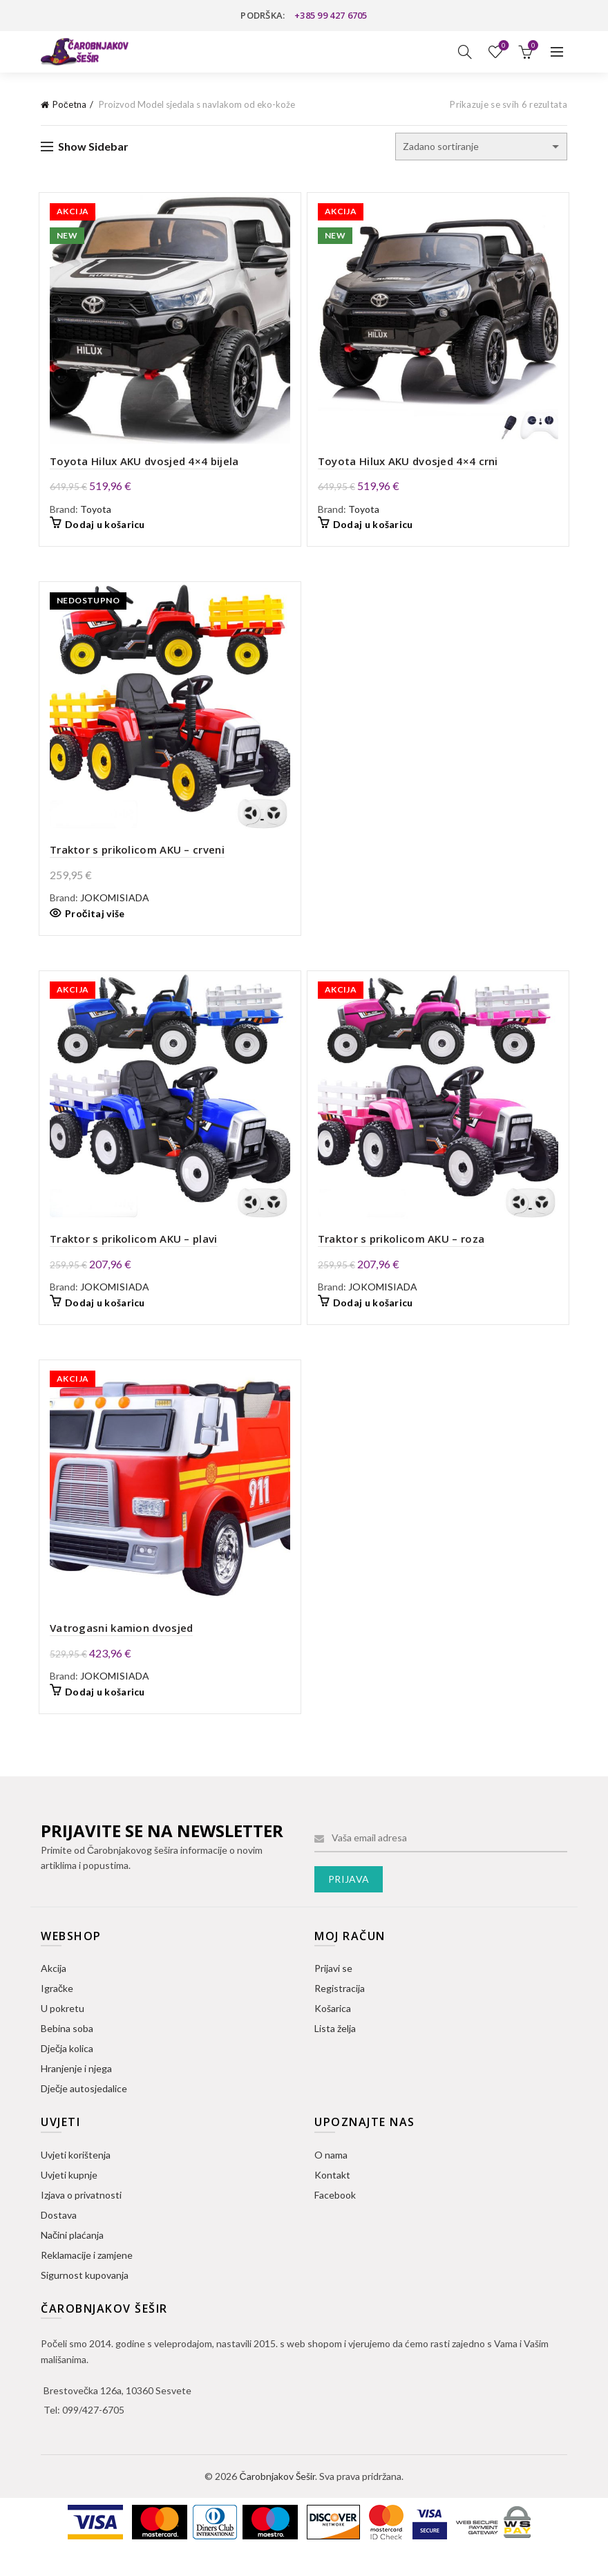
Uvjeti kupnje (69, 2197)
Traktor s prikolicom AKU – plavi (128, 1256)
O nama (331, 2177)
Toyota (90, 514)
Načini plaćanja (72, 2257)
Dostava (59, 2237)
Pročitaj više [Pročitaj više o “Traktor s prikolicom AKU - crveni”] (89, 924)
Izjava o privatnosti (81, 2217)
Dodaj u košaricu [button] (99, 530)
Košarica (332, 2031)
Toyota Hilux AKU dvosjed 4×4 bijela (139, 466)
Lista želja (502, 45)
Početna (69, 104)
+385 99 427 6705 (331, 15)
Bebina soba (67, 2051)
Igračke (57, 2011)
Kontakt (332, 2197)
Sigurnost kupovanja (85, 2297)
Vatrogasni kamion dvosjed (116, 1650)
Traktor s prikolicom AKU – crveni (131, 861)
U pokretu (62, 2031)
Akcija (53, 1991)
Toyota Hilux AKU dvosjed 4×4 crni (408, 466)
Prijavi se (333, 1991)
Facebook (335, 2217)
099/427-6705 (93, 2432)
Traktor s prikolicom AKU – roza (401, 1256)
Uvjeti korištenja (76, 2177)
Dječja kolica (67, 2071)
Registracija (339, 2011)
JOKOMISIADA (109, 909)
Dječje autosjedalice (84, 2111)
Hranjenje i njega (76, 2091)
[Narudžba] (481, 146)
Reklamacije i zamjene (87, 2277)
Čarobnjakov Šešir (276, 2499)
